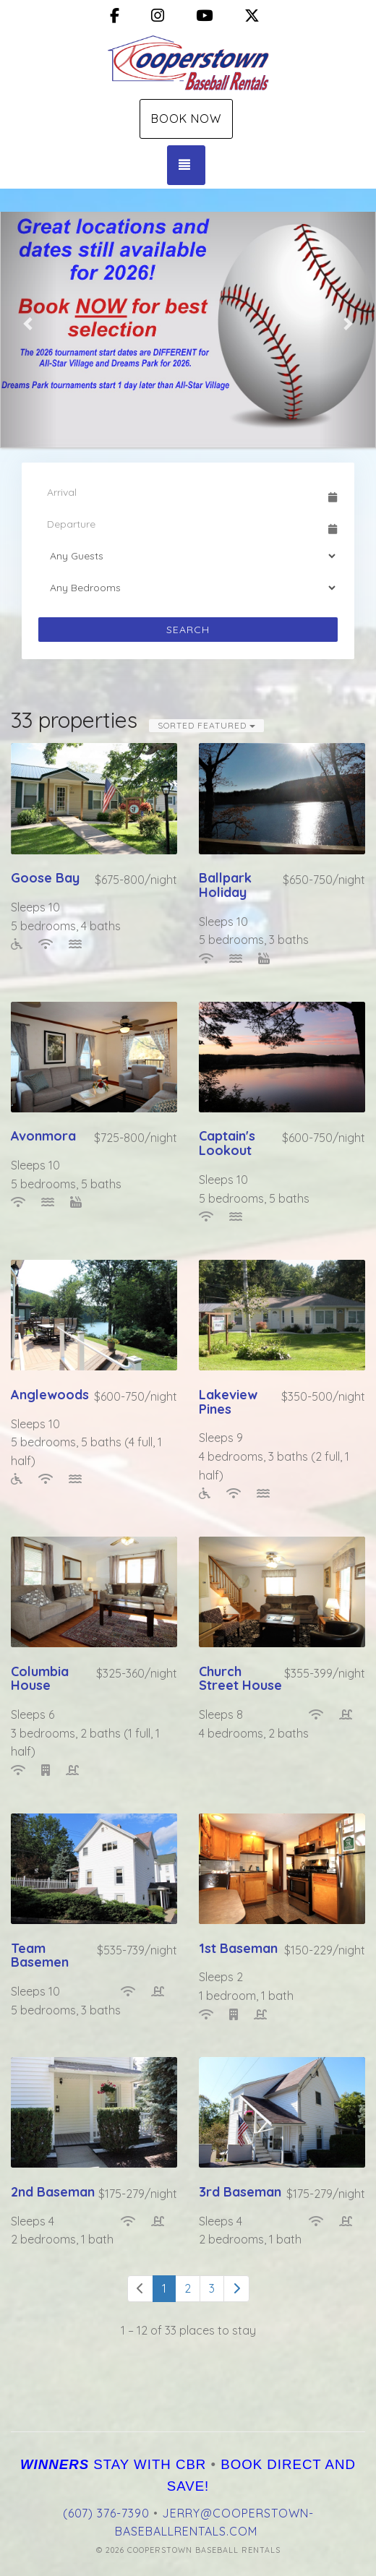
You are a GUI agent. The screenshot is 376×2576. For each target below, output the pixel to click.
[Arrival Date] (181, 492)
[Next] (236, 2288)
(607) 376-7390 (106, 2513)
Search (188, 629)
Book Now (186, 118)
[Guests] (188, 556)
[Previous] (140, 2288)
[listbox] (188, 322)
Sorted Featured (206, 725)
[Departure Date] (181, 524)
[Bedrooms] (188, 587)
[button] (29, 322)
